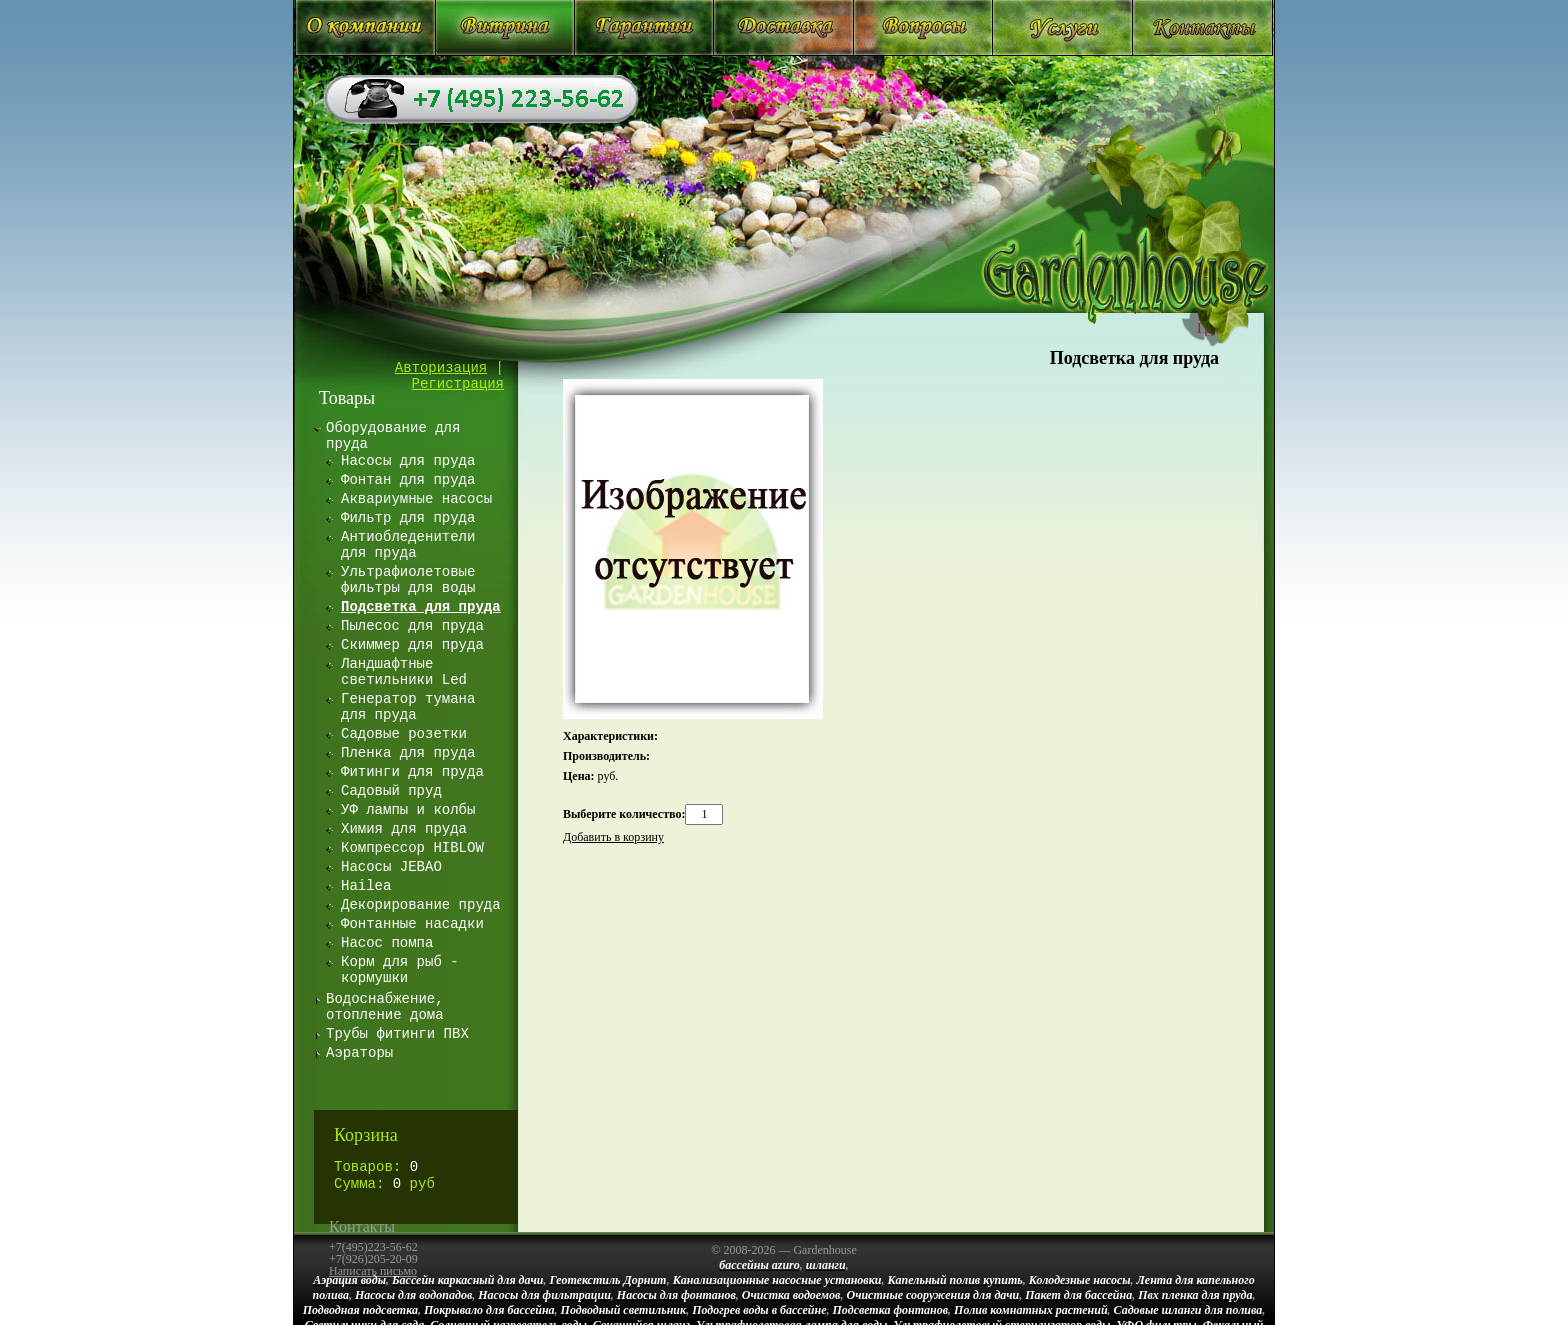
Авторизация (441, 368)
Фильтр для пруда (408, 518)
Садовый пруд (391, 791)
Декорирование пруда (421, 905)
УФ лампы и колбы (408, 810)
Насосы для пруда (408, 461)
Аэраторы (359, 1053)
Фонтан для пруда (408, 480)
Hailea (366, 886)
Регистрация (458, 384)
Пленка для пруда (408, 753)
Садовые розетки (404, 734)
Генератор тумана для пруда (408, 707)
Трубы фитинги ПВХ (397, 1034)
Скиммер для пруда (412, 645)
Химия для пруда (404, 829)
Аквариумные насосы (416, 499)
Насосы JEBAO (391, 867)
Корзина (366, 1135)
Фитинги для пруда (412, 772)
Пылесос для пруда (412, 626)
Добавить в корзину (613, 837)
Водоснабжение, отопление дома (385, 1007)
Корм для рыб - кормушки (400, 970)
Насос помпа (387, 943)
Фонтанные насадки (412, 924)
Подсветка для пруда (1134, 358)
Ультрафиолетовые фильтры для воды (408, 580)
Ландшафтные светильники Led (404, 672)
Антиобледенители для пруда (408, 545)
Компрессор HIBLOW (412, 848)
